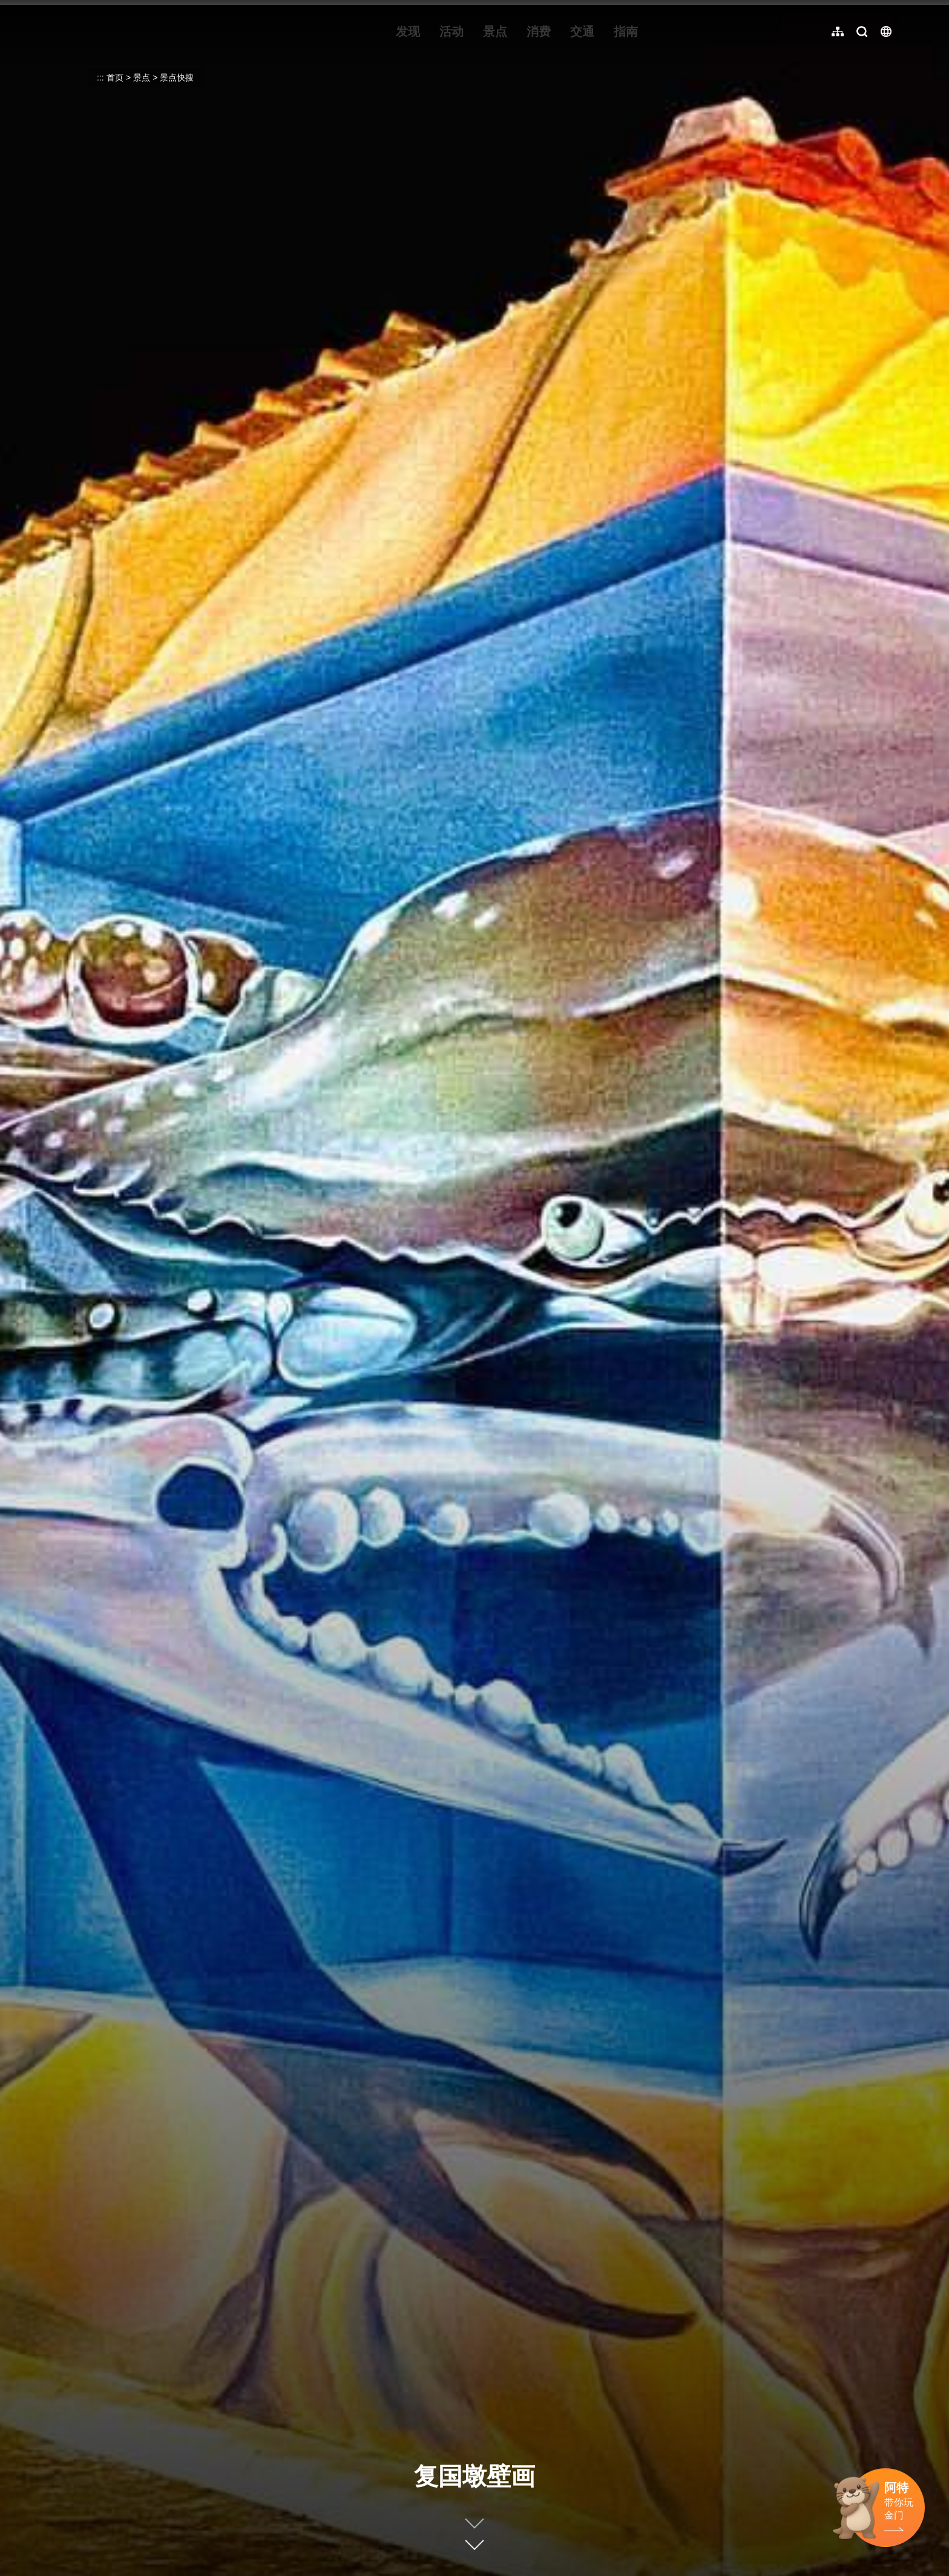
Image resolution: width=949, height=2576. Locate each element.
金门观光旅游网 (129, 31)
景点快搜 (177, 77)
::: (55, 7)
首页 (115, 77)
